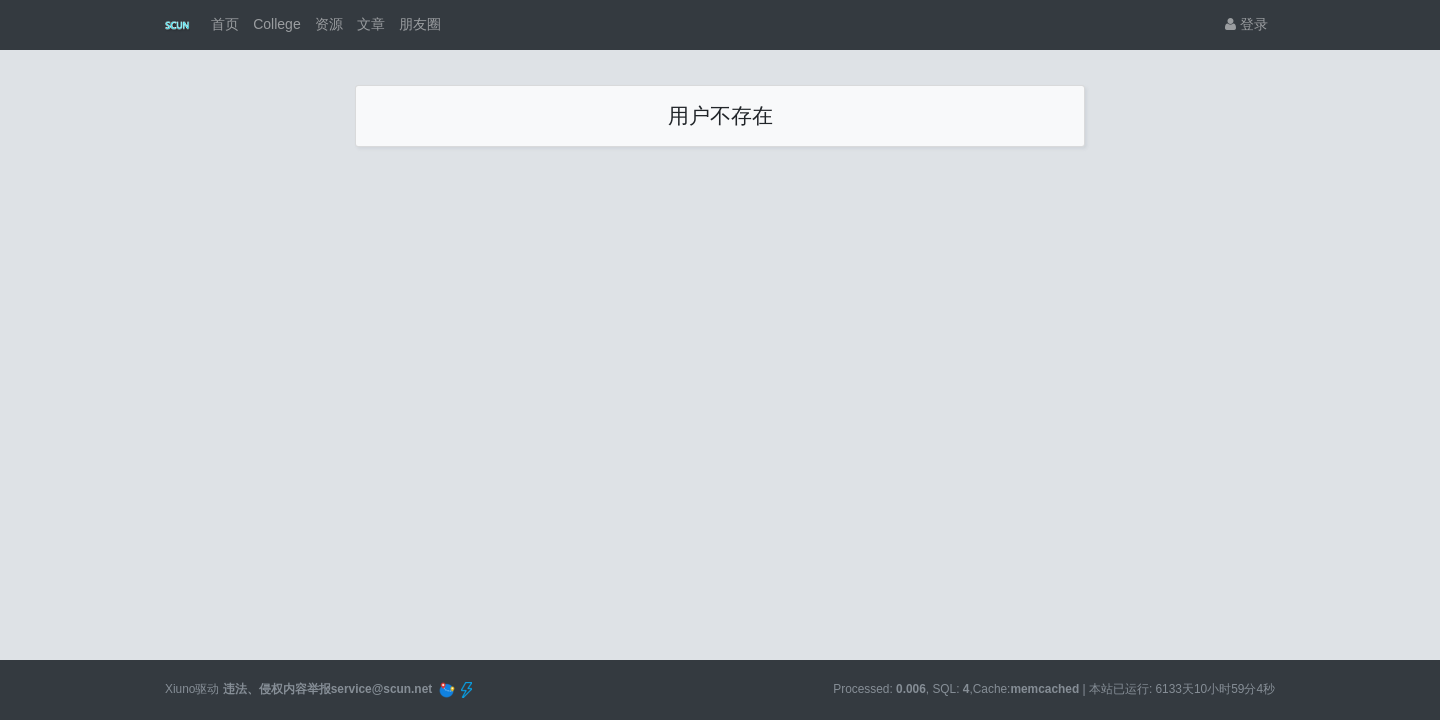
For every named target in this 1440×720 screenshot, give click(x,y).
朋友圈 (420, 24)
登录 (1246, 24)
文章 (371, 24)
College (276, 24)
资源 (329, 24)
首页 (225, 24)
